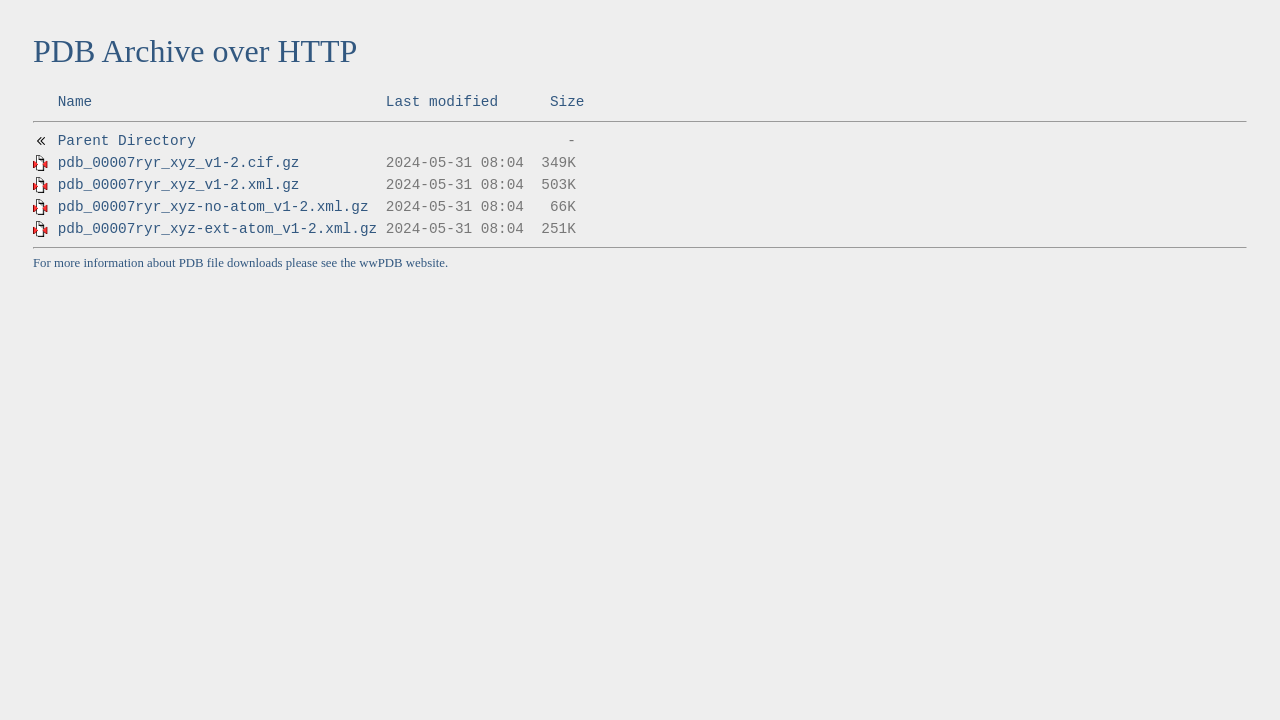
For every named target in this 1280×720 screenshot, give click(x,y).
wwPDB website (402, 263)
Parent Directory (127, 141)
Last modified (442, 102)
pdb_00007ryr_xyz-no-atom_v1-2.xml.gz (213, 207)
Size (567, 102)
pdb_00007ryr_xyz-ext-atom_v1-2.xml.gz (218, 229)
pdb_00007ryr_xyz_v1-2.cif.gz (179, 163)
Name (75, 102)
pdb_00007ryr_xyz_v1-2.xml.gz (179, 185)
